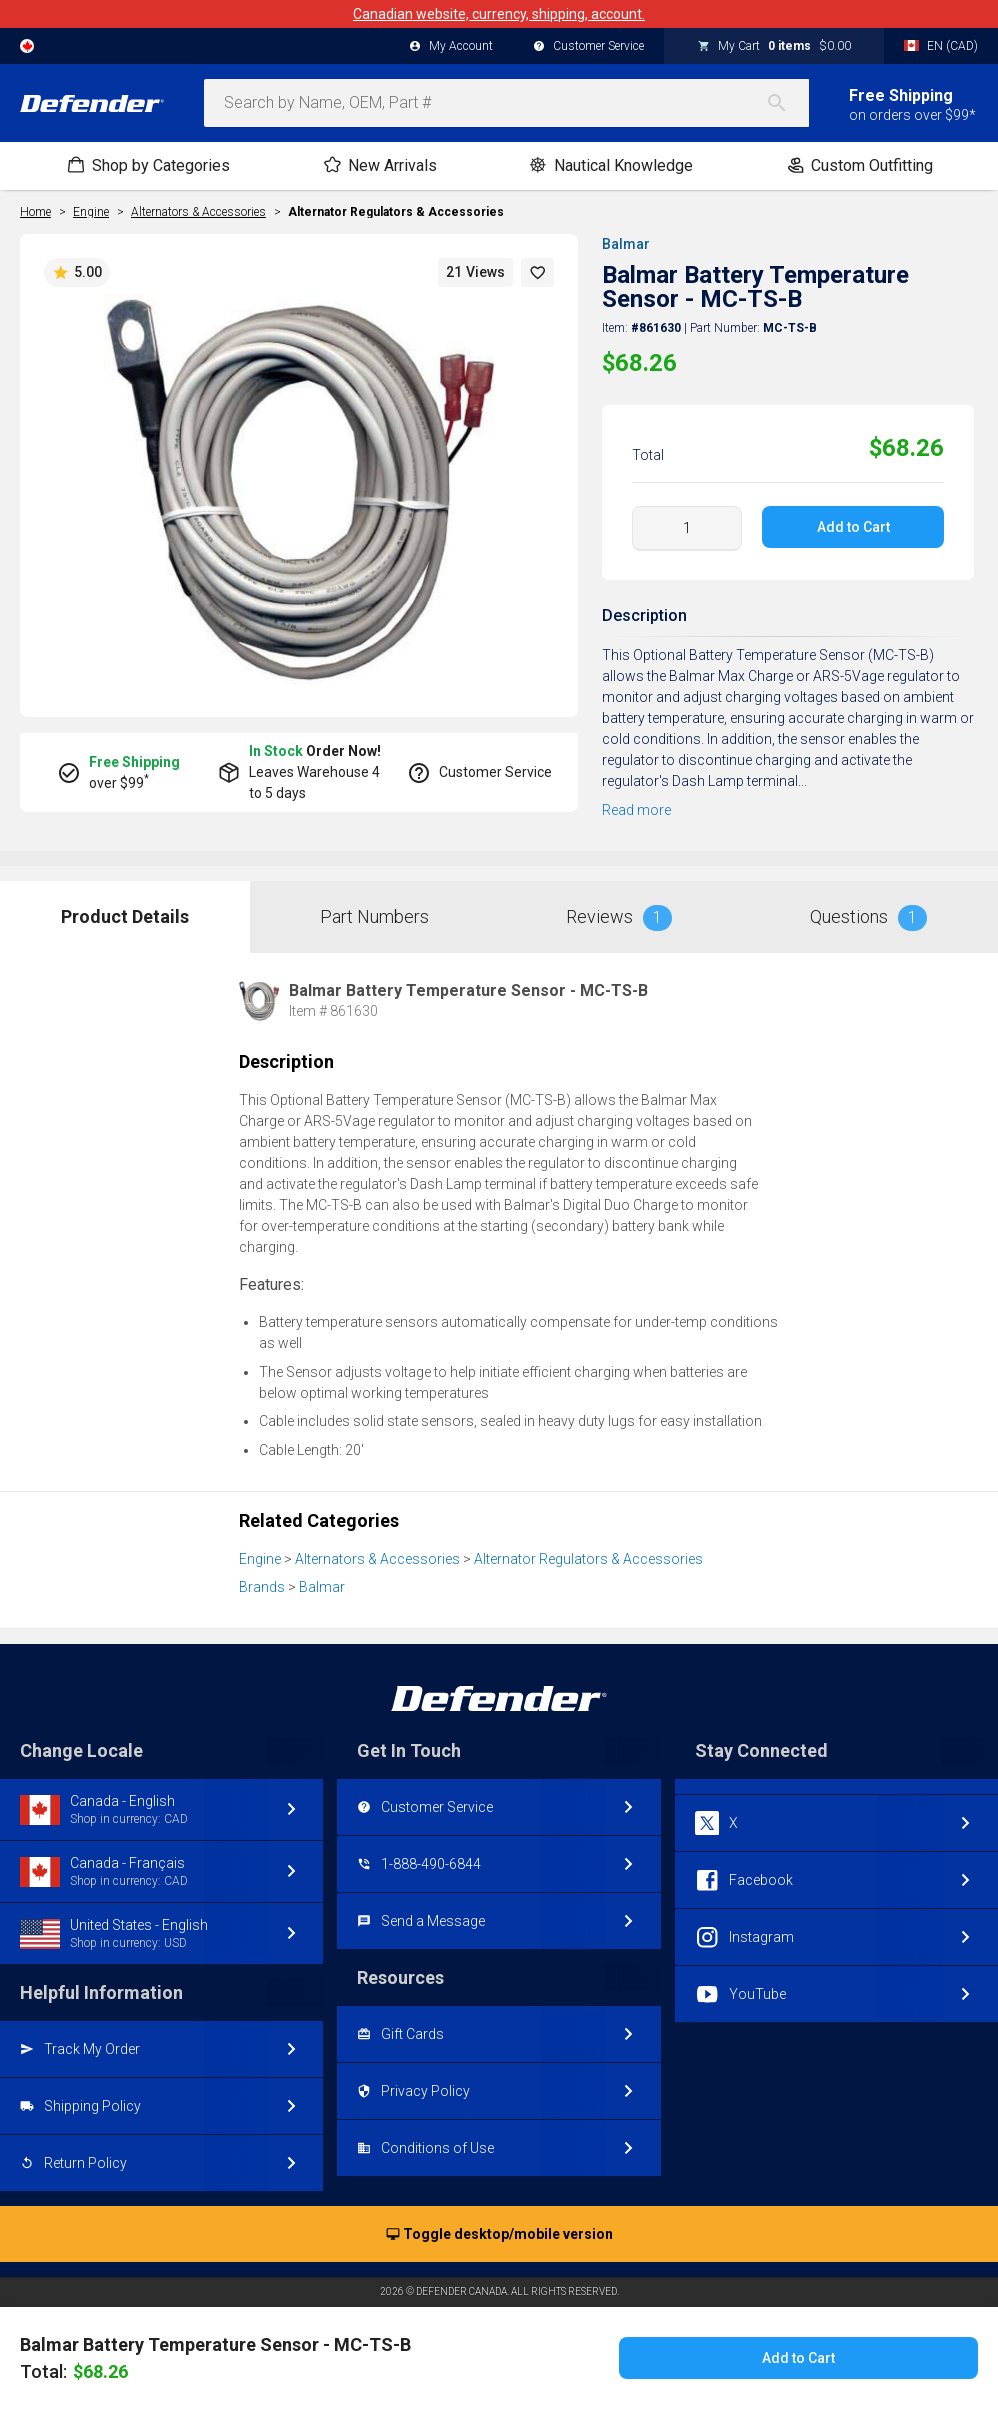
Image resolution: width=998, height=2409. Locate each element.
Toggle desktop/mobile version (499, 2235)
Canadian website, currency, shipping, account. (499, 14)
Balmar (626, 244)
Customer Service (588, 47)
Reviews (619, 918)
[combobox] (506, 103)
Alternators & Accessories (377, 1559)
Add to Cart (853, 527)
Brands (262, 1587)
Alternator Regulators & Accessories (396, 212)
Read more (636, 810)
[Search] (787, 103)
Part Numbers (374, 916)
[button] (538, 272)
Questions (868, 918)
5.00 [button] (77, 273)
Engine (260, 1559)
